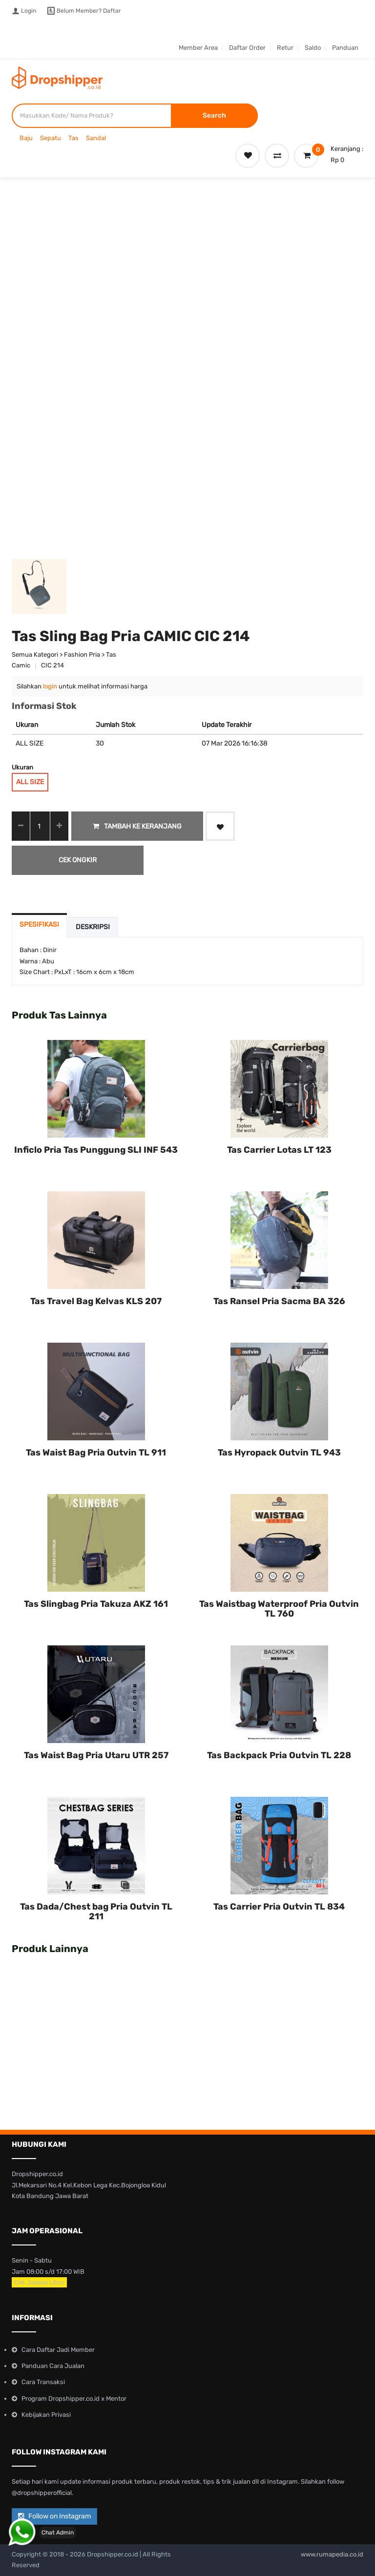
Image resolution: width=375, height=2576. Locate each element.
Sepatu (50, 138)
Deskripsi (93, 927)
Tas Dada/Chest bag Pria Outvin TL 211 (96, 1911)
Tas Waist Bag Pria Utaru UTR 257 (96, 1755)
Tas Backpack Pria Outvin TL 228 (279, 1755)
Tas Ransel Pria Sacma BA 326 (279, 1301)
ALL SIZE (30, 782)
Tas (73, 138)
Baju (26, 138)
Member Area (198, 47)
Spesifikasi (39, 924)
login (50, 686)
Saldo (313, 47)
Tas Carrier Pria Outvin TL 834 (279, 1906)
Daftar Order (247, 47)
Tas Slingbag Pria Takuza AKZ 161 (96, 1604)
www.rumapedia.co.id (332, 2554)
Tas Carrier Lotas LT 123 (279, 1149)
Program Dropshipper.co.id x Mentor (73, 2398)
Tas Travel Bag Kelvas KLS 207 (96, 1301)
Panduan (345, 47)
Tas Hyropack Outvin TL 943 (279, 1452)
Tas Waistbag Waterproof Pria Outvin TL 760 (279, 1609)
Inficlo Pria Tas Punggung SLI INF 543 (96, 1149)
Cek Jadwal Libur (39, 2282)
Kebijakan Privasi (46, 2414)
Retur (285, 47)
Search (214, 115)
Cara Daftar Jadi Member (58, 2349)
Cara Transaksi (43, 2382)
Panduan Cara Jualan (52, 2365)
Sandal (96, 138)
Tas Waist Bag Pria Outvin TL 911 (96, 1452)
